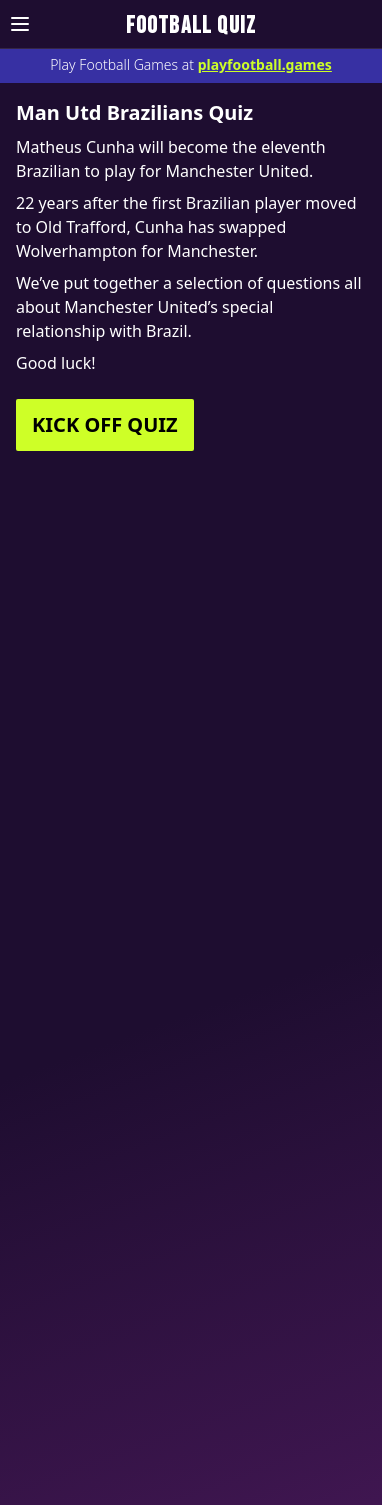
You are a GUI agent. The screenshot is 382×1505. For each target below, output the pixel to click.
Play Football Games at (191, 64)
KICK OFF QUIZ (105, 424)
